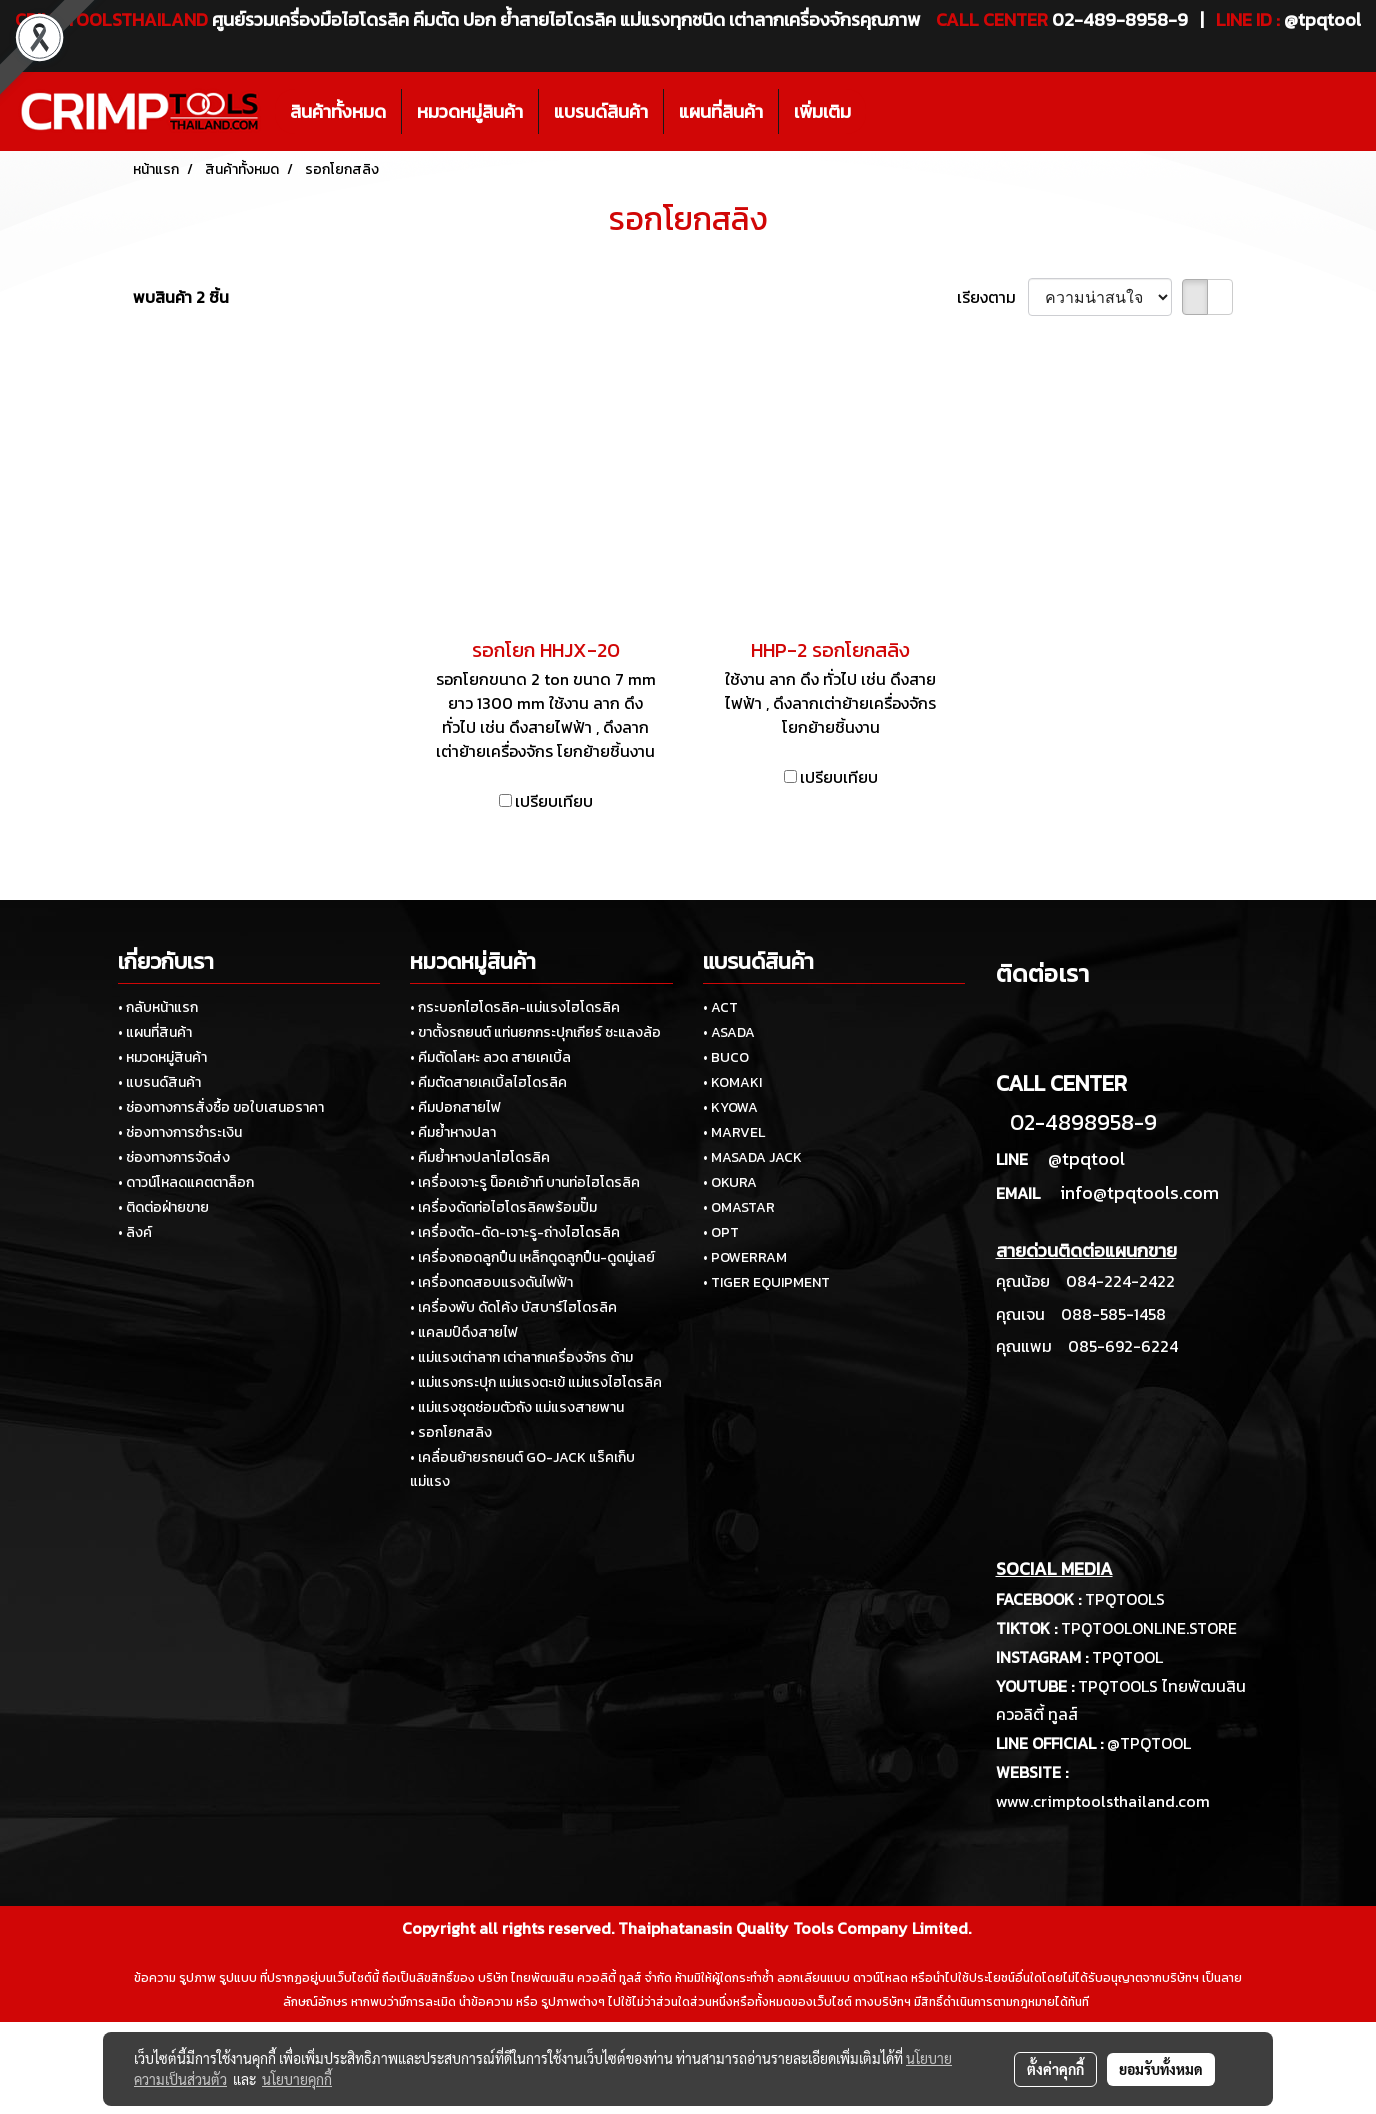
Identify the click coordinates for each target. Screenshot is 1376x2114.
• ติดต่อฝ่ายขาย (163, 1207)
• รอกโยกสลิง (451, 1432)
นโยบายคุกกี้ (297, 2079)
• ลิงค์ (135, 1232)
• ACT (720, 1007)
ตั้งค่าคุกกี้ (1055, 2069)
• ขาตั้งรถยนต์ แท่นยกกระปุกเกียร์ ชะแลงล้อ (535, 1032)
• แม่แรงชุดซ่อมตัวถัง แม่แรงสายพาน (517, 1407)
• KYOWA (730, 1107)
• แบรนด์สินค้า (159, 1082)
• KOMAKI (732, 1082)
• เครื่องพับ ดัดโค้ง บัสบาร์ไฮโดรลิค (513, 1307)
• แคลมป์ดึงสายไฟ (464, 1332)
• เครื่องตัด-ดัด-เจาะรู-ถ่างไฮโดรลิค (515, 1232)
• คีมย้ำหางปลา (453, 1132)
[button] (884, 112)
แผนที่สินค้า (721, 111)
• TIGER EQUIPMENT (766, 1282)
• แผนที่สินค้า (155, 1032)
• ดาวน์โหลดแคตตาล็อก (186, 1182)
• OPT (721, 1232)
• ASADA (729, 1032)
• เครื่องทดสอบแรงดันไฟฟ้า (491, 1282)
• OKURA (730, 1182)
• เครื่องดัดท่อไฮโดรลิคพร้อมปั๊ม (503, 1207)
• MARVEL (734, 1132)
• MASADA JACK (752, 1157)
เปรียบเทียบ (554, 801)
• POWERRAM (745, 1257)
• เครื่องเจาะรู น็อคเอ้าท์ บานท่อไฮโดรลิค (525, 1182)
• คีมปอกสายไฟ (455, 1107)
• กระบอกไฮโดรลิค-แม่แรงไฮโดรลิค (515, 1007)
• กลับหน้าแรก (158, 1007)
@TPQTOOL (1149, 1743)
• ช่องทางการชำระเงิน (180, 1132)
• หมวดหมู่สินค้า (162, 1057)
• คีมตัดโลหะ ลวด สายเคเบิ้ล (490, 1057)
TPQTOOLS (1125, 1599)
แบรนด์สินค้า (601, 111)
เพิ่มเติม (822, 111)
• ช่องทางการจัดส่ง (174, 1157)
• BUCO (726, 1057)
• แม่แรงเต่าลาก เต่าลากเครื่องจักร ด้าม (521, 1357)
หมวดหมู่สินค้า (470, 111)
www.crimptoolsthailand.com (1103, 1801)
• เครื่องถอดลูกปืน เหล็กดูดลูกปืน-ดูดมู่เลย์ (532, 1257)
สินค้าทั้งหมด (338, 111)
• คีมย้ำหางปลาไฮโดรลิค (480, 1157)
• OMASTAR (739, 1207)
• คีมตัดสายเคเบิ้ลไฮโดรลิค (488, 1082)
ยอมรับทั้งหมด (1161, 2069)
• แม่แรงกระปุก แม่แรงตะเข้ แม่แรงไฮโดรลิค (536, 1382)
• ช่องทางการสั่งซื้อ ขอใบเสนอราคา (221, 1107)
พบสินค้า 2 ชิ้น (181, 297)
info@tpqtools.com (1139, 1192)
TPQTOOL (1127, 1657)
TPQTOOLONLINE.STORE (1149, 1628)
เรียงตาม (992, 297)
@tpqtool (1086, 1158)
